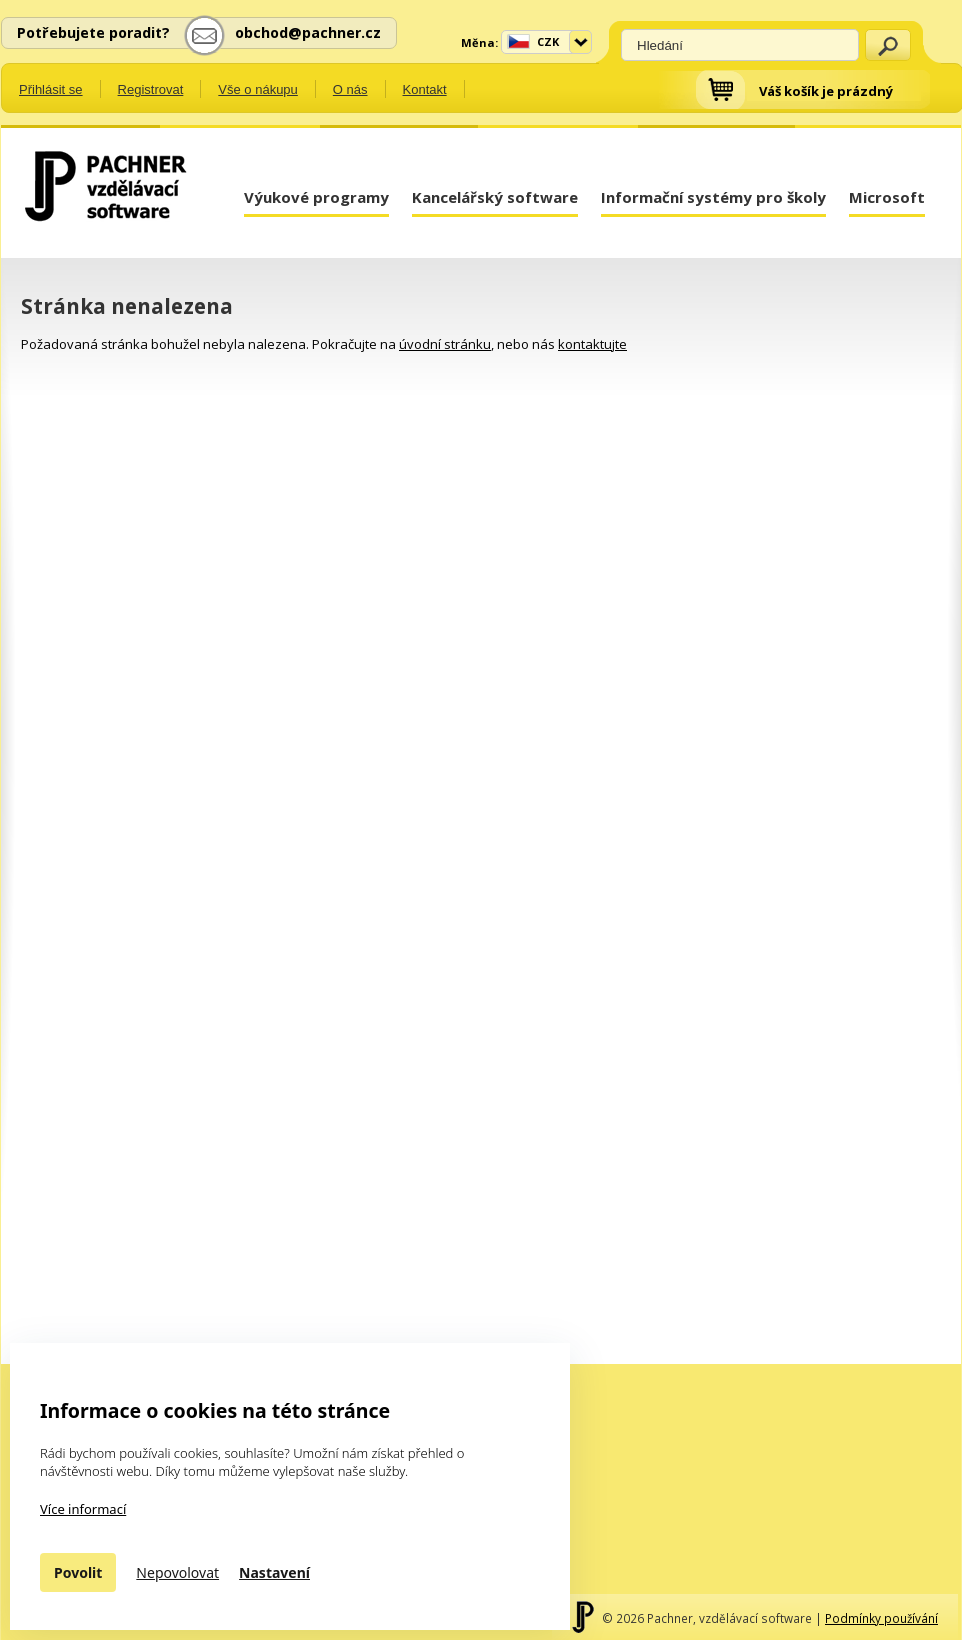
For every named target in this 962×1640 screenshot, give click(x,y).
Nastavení (274, 1572)
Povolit (78, 1572)
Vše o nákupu (258, 89)
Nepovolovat (177, 1572)
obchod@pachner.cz (308, 32)
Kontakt (425, 89)
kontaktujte (592, 344)
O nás (350, 89)
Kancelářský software (495, 197)
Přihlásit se (51, 89)
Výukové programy (316, 197)
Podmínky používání (881, 1618)
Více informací (83, 1509)
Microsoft (887, 197)
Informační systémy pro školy (713, 197)
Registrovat (151, 89)
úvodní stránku (445, 344)
